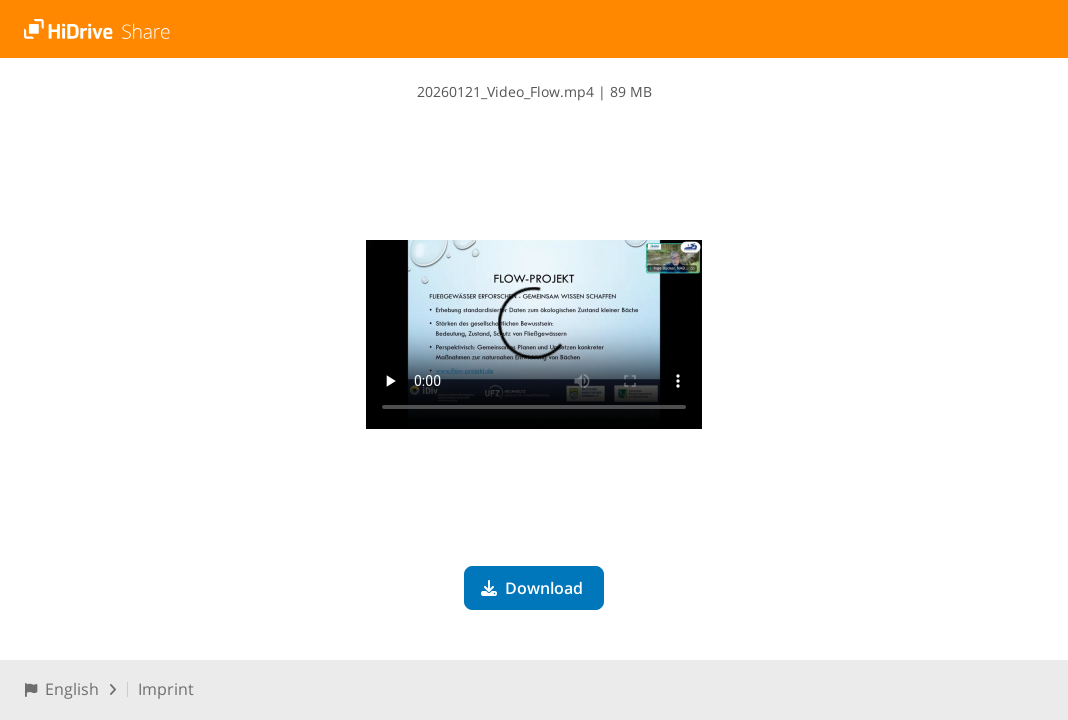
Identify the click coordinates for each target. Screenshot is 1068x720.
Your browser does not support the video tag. (534, 334)
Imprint (166, 689)
